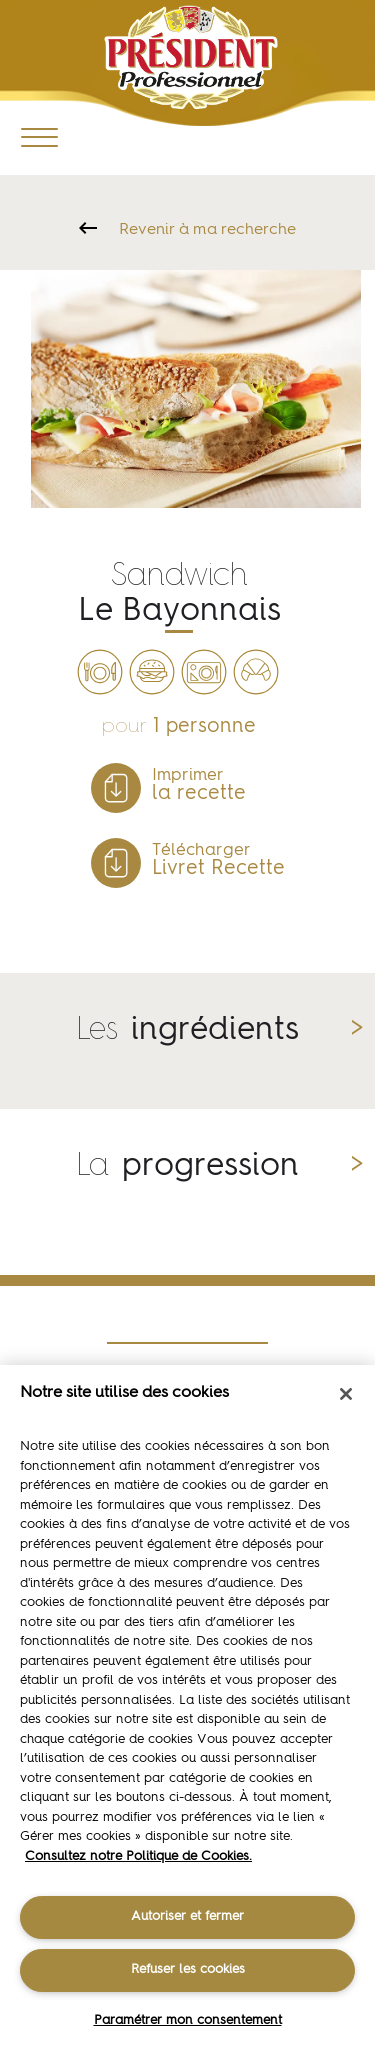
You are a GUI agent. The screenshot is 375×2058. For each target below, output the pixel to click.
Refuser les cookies (188, 1969)
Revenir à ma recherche (207, 230)
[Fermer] (346, 1394)
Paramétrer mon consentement (188, 2020)
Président (191, 57)
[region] (187, 1711)
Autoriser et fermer (187, 1916)
